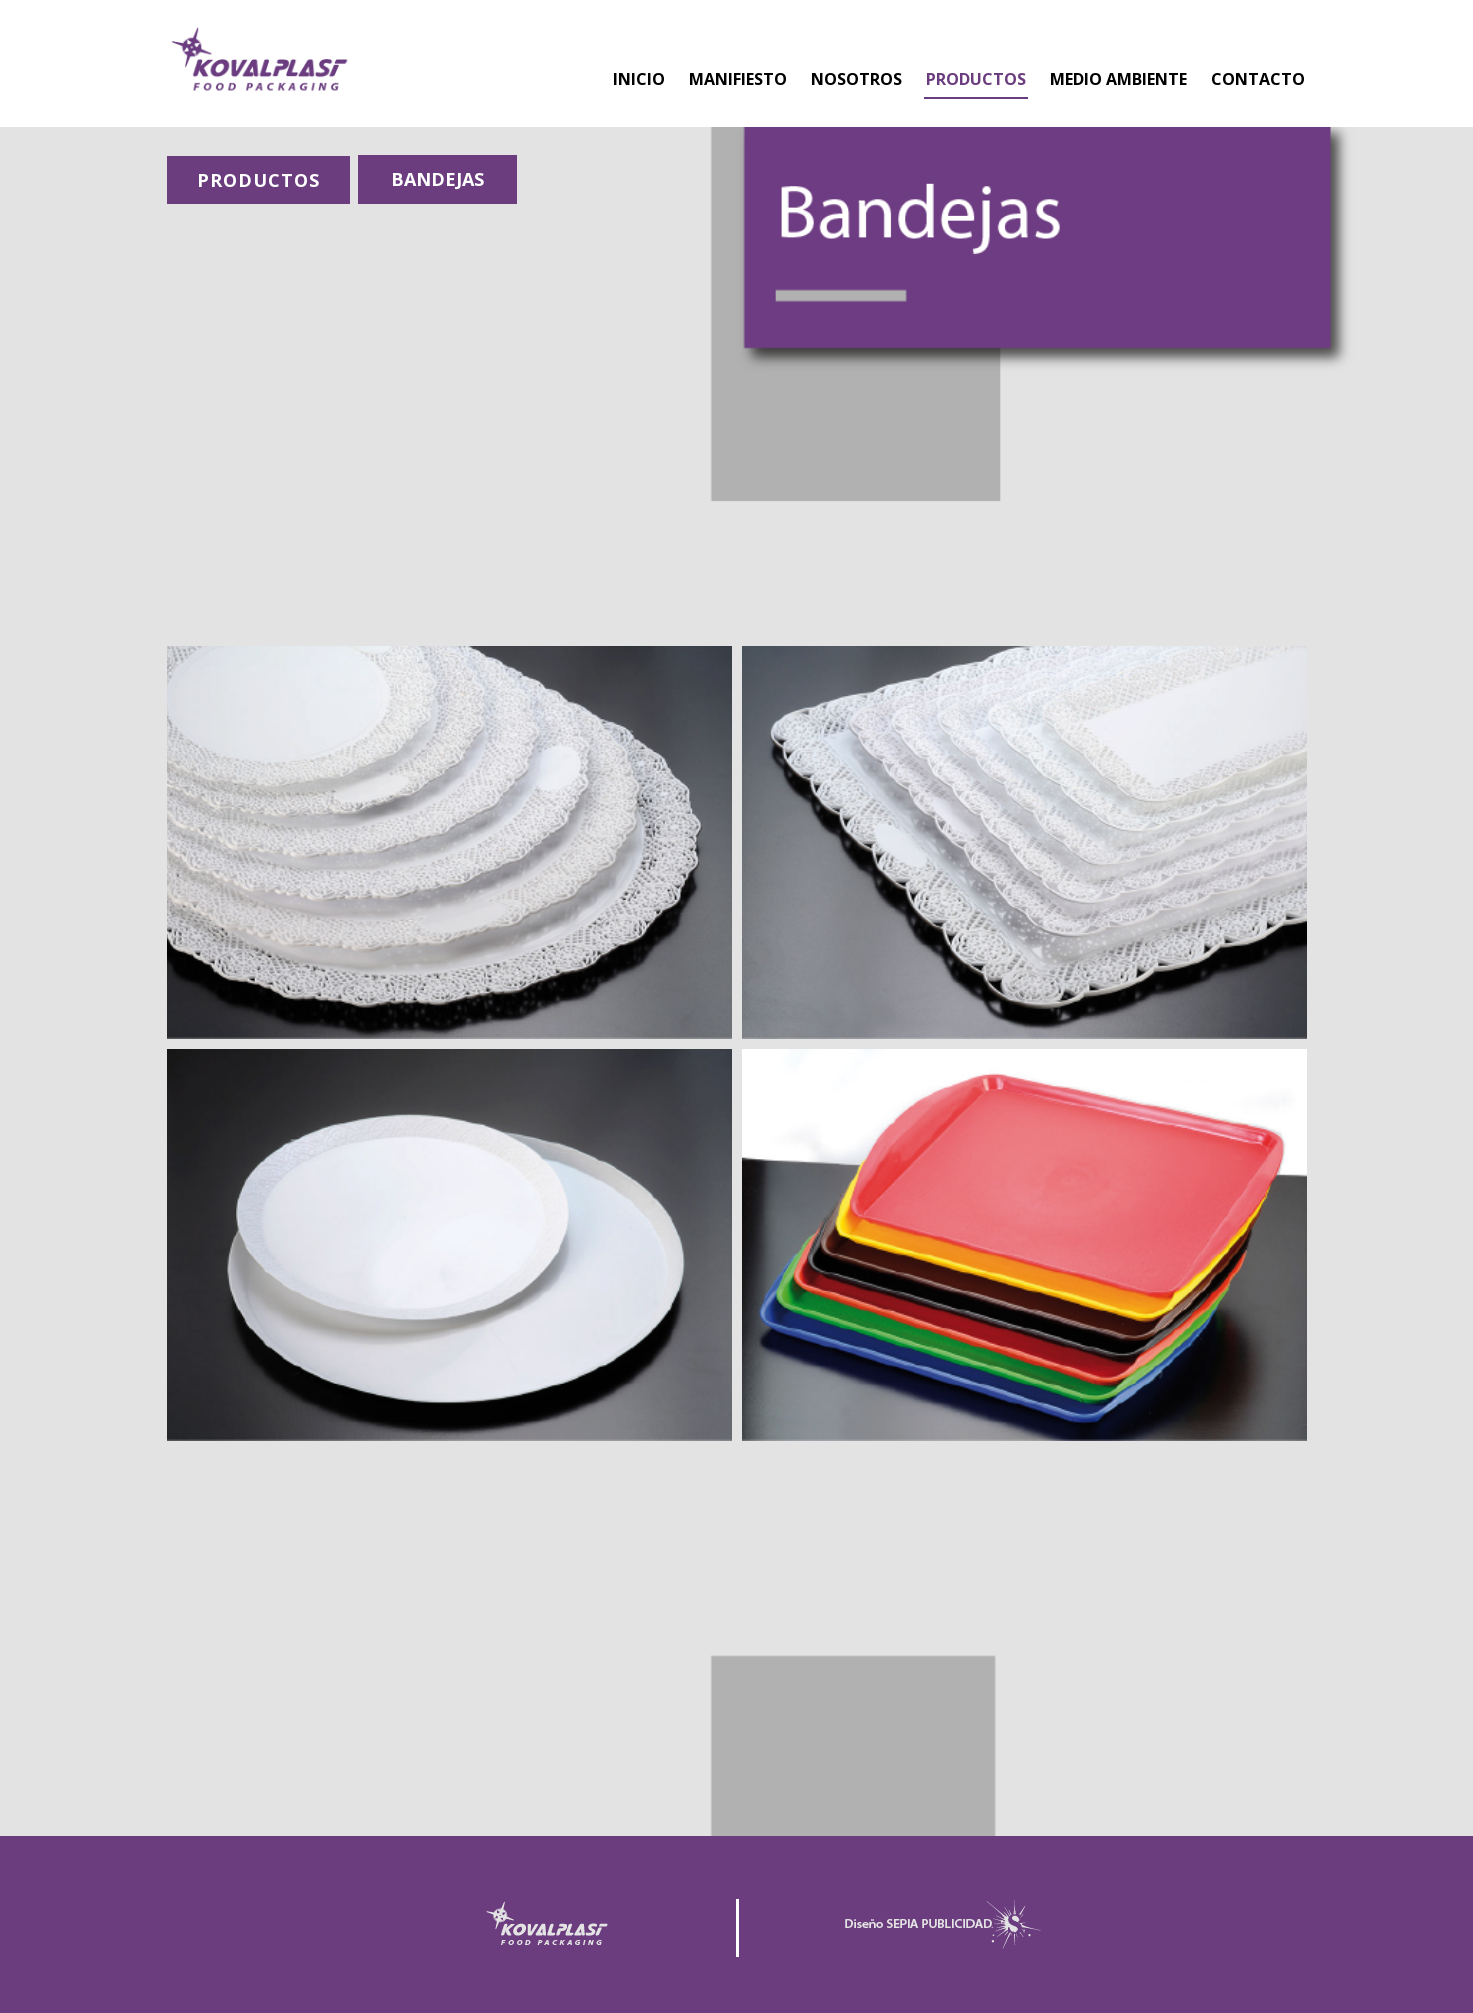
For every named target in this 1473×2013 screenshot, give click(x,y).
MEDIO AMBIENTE (1118, 79)
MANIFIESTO (738, 79)
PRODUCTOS (976, 79)
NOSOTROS (856, 79)
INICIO (639, 79)
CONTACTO (1258, 79)
